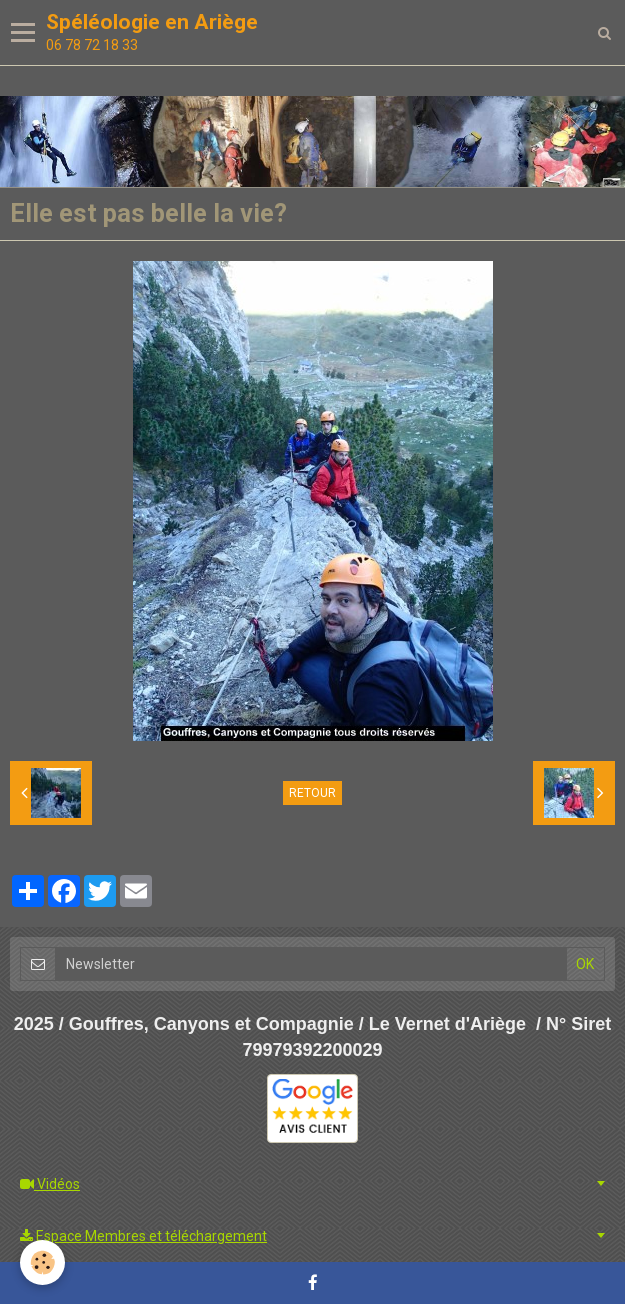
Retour (312, 793)
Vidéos (50, 1184)
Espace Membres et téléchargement (143, 1236)
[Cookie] (42, 1262)
